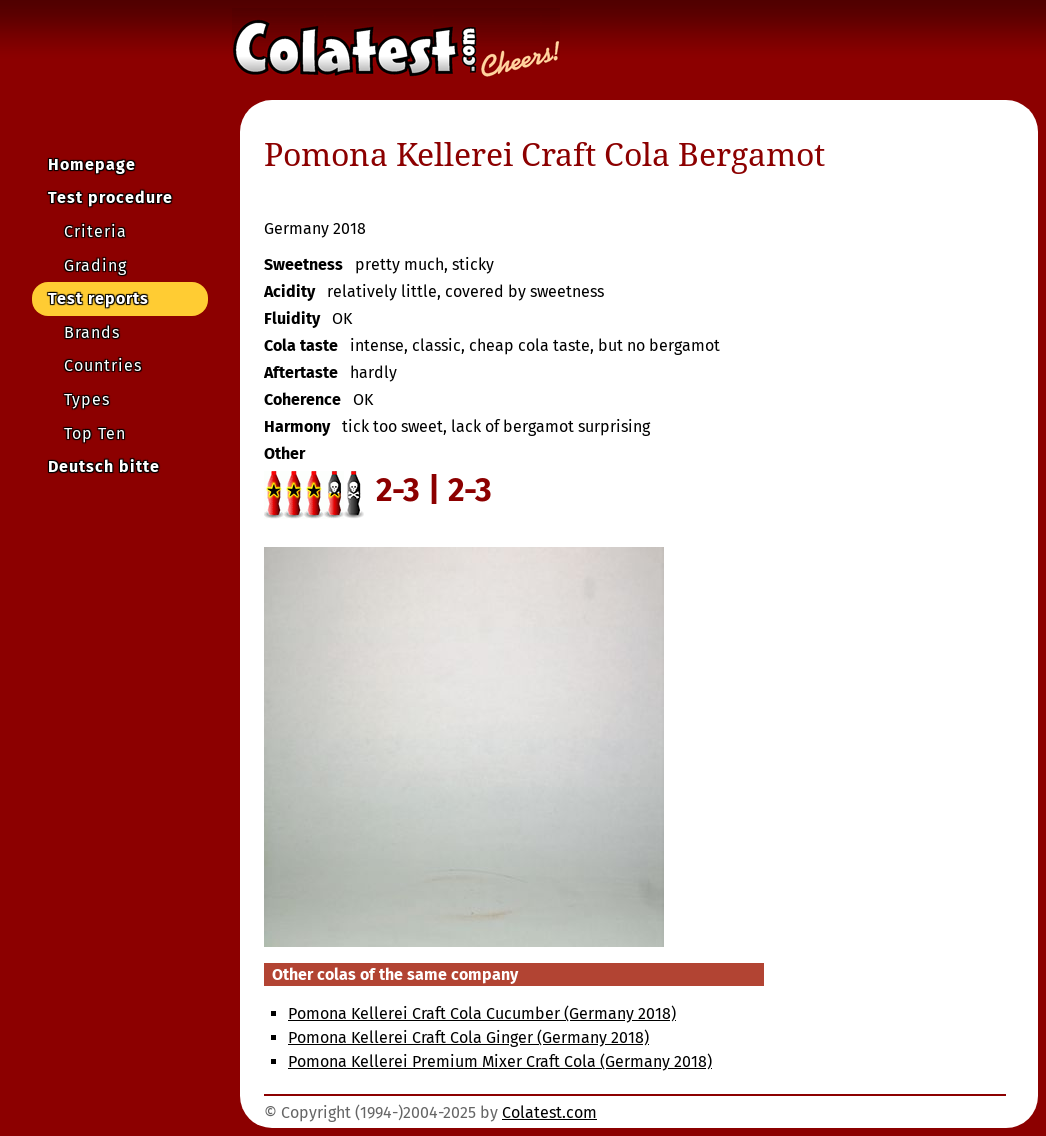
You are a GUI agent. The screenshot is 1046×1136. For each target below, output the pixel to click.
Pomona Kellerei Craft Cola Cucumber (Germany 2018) (482, 1013)
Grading (95, 265)
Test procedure (110, 197)
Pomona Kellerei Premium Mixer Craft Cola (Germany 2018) (500, 1061)
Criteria (95, 231)
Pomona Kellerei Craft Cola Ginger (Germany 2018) (468, 1037)
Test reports (98, 298)
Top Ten (95, 433)
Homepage (92, 164)
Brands (92, 332)
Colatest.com (549, 1112)
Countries (103, 365)
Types (87, 399)
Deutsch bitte (104, 466)
